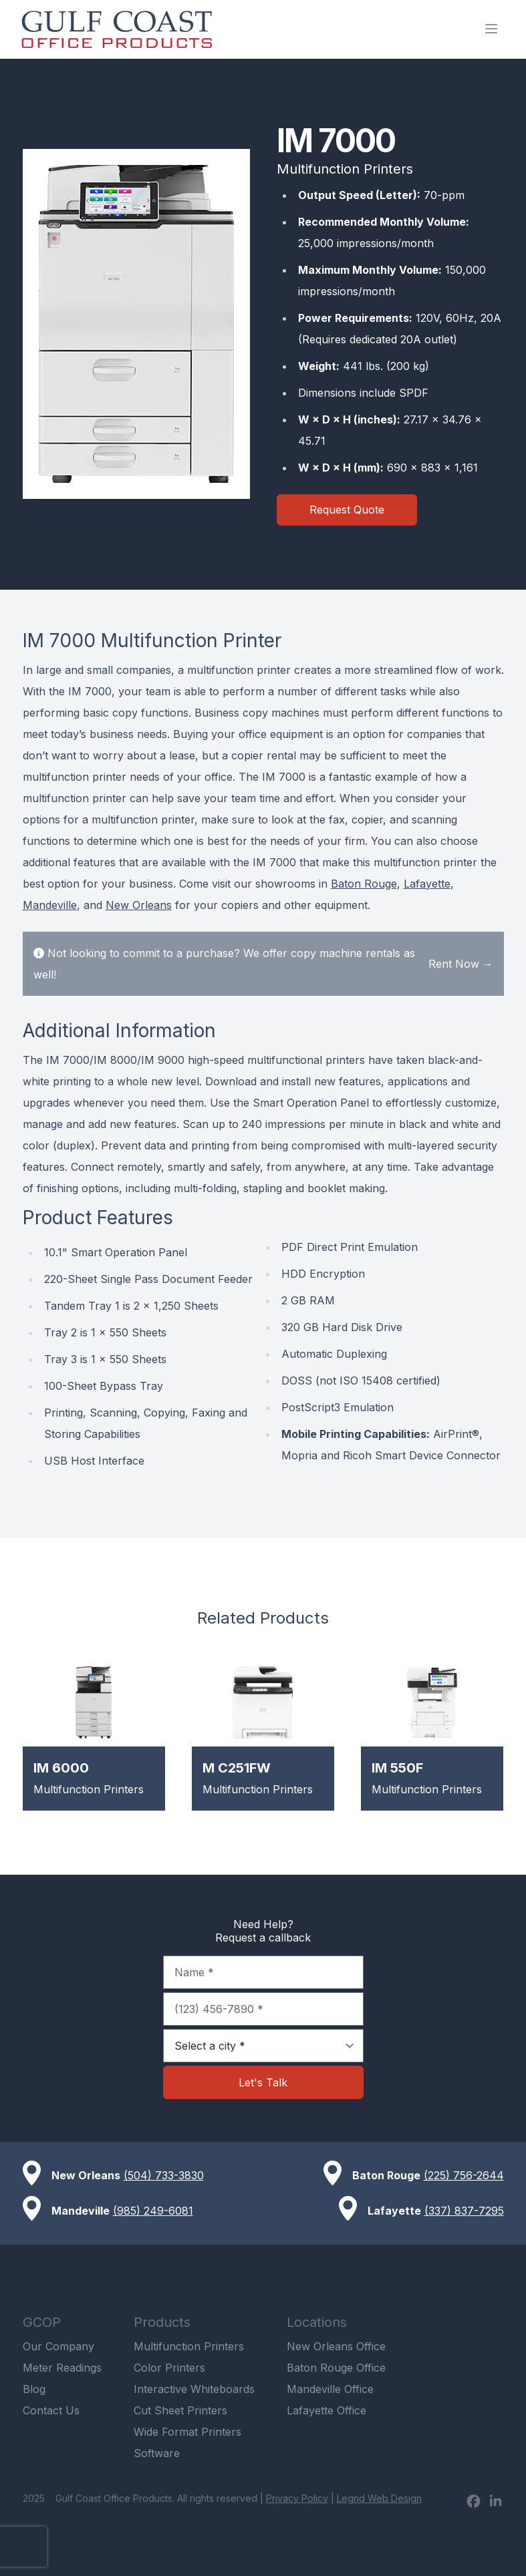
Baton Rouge (364, 883)
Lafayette (427, 883)
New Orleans (139, 905)
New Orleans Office (336, 2346)
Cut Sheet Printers (180, 2410)
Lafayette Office (326, 2410)
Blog (34, 2389)
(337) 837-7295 (464, 2210)
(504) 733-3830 (164, 2175)
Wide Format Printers (187, 2431)
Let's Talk (263, 2082)
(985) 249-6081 (153, 2210)
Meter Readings (62, 2367)
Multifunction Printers (189, 2346)
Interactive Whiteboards (194, 2389)
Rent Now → (460, 963)
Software (157, 2453)
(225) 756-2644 (464, 2175)
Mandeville (50, 905)
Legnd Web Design (379, 2498)
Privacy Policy (297, 2498)
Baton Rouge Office (336, 2367)
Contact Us (51, 2410)
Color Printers (169, 2367)
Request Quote (346, 509)
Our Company (58, 2346)
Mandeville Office (330, 2389)
